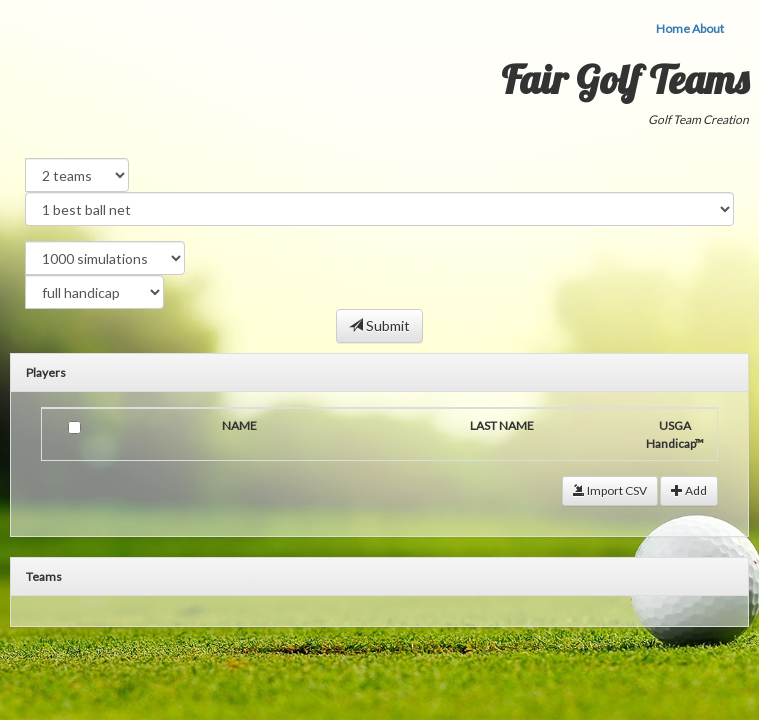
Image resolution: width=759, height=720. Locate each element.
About (708, 28)
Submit (379, 325)
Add (689, 490)
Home (673, 28)
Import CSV (610, 490)
